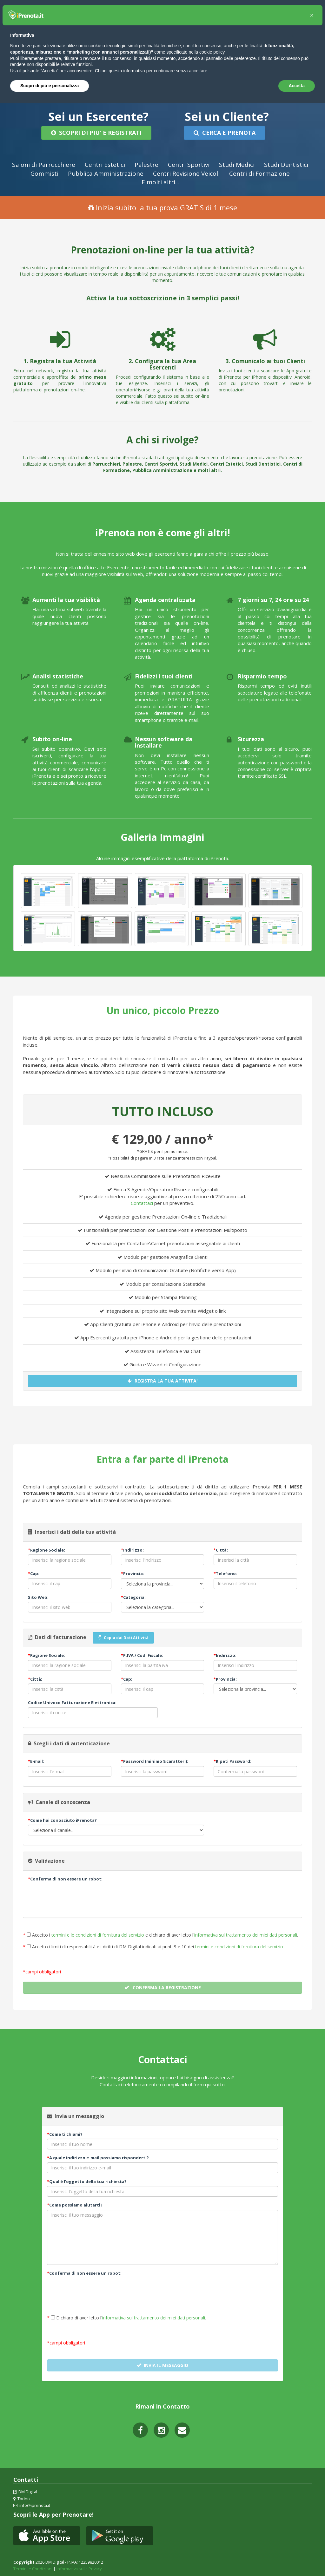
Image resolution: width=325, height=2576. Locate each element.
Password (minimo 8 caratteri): (154, 1759)
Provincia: (132, 1572)
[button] (312, 15)
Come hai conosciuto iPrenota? (62, 1818)
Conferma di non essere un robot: (65, 1877)
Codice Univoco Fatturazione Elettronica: (72, 1701)
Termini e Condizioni (32, 2567)
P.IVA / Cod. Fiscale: (142, 1654)
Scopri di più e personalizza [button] (49, 85)
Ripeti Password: (232, 1759)
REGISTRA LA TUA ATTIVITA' (163, 1379)
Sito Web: (38, 1595)
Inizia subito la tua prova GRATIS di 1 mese (162, 206)
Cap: (33, 1572)
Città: (221, 1548)
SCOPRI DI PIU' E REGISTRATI (96, 132)
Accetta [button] (297, 85)
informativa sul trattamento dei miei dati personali (245, 1933)
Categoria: (133, 1595)
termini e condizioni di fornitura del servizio (239, 1945)
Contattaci (142, 1201)
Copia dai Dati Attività (123, 1636)
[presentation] (76, 1894)
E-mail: (36, 1759)
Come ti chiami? (65, 2132)
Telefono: (225, 1572)
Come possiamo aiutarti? (75, 2203)
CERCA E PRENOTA (224, 132)
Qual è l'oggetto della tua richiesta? (87, 2180)
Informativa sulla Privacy (79, 2567)
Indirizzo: (132, 1548)
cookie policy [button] (211, 52)
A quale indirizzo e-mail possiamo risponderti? (98, 2156)
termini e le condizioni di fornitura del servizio (97, 1933)
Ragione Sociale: (46, 1548)
